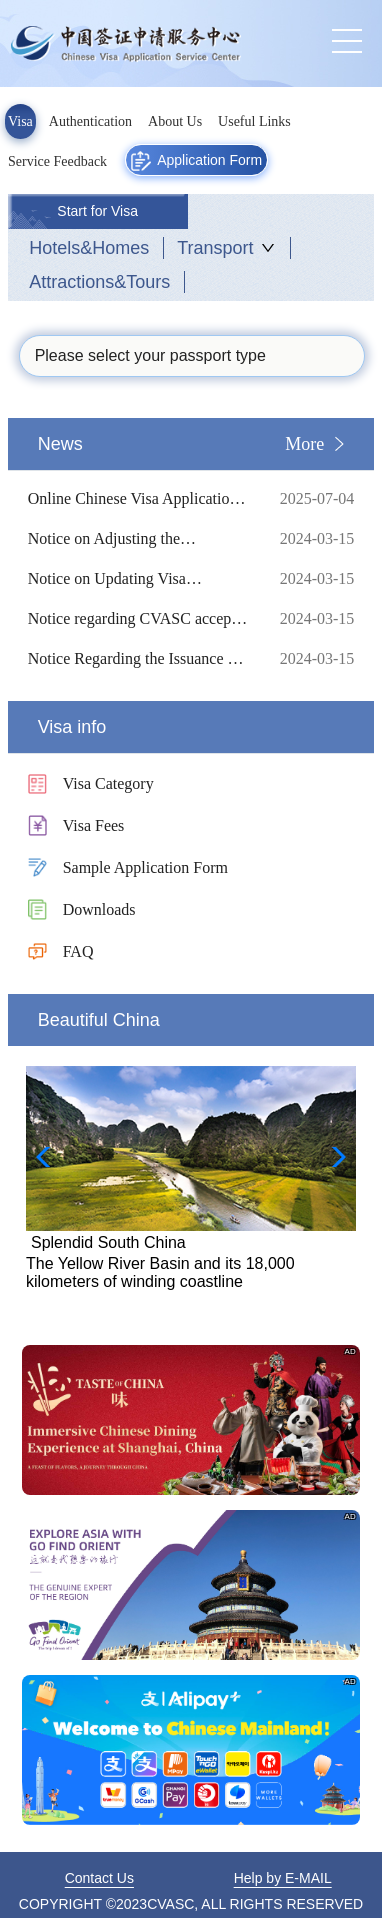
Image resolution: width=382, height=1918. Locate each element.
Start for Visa (97, 211)
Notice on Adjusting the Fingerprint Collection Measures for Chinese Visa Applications (138, 539)
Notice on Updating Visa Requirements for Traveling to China (138, 579)
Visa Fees (94, 825)
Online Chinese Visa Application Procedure (138, 499)
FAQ (78, 951)
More (304, 444)
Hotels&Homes (89, 248)
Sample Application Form (145, 867)
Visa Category (108, 783)
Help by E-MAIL (283, 1878)
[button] (332, 1157)
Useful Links (254, 121)
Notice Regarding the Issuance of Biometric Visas (138, 659)
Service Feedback (57, 161)
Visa (20, 121)
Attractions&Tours (99, 282)
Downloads (99, 909)
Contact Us (99, 1878)
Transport (215, 248)
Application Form (196, 161)
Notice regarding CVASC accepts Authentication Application (138, 619)
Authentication (90, 121)
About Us (175, 121)
